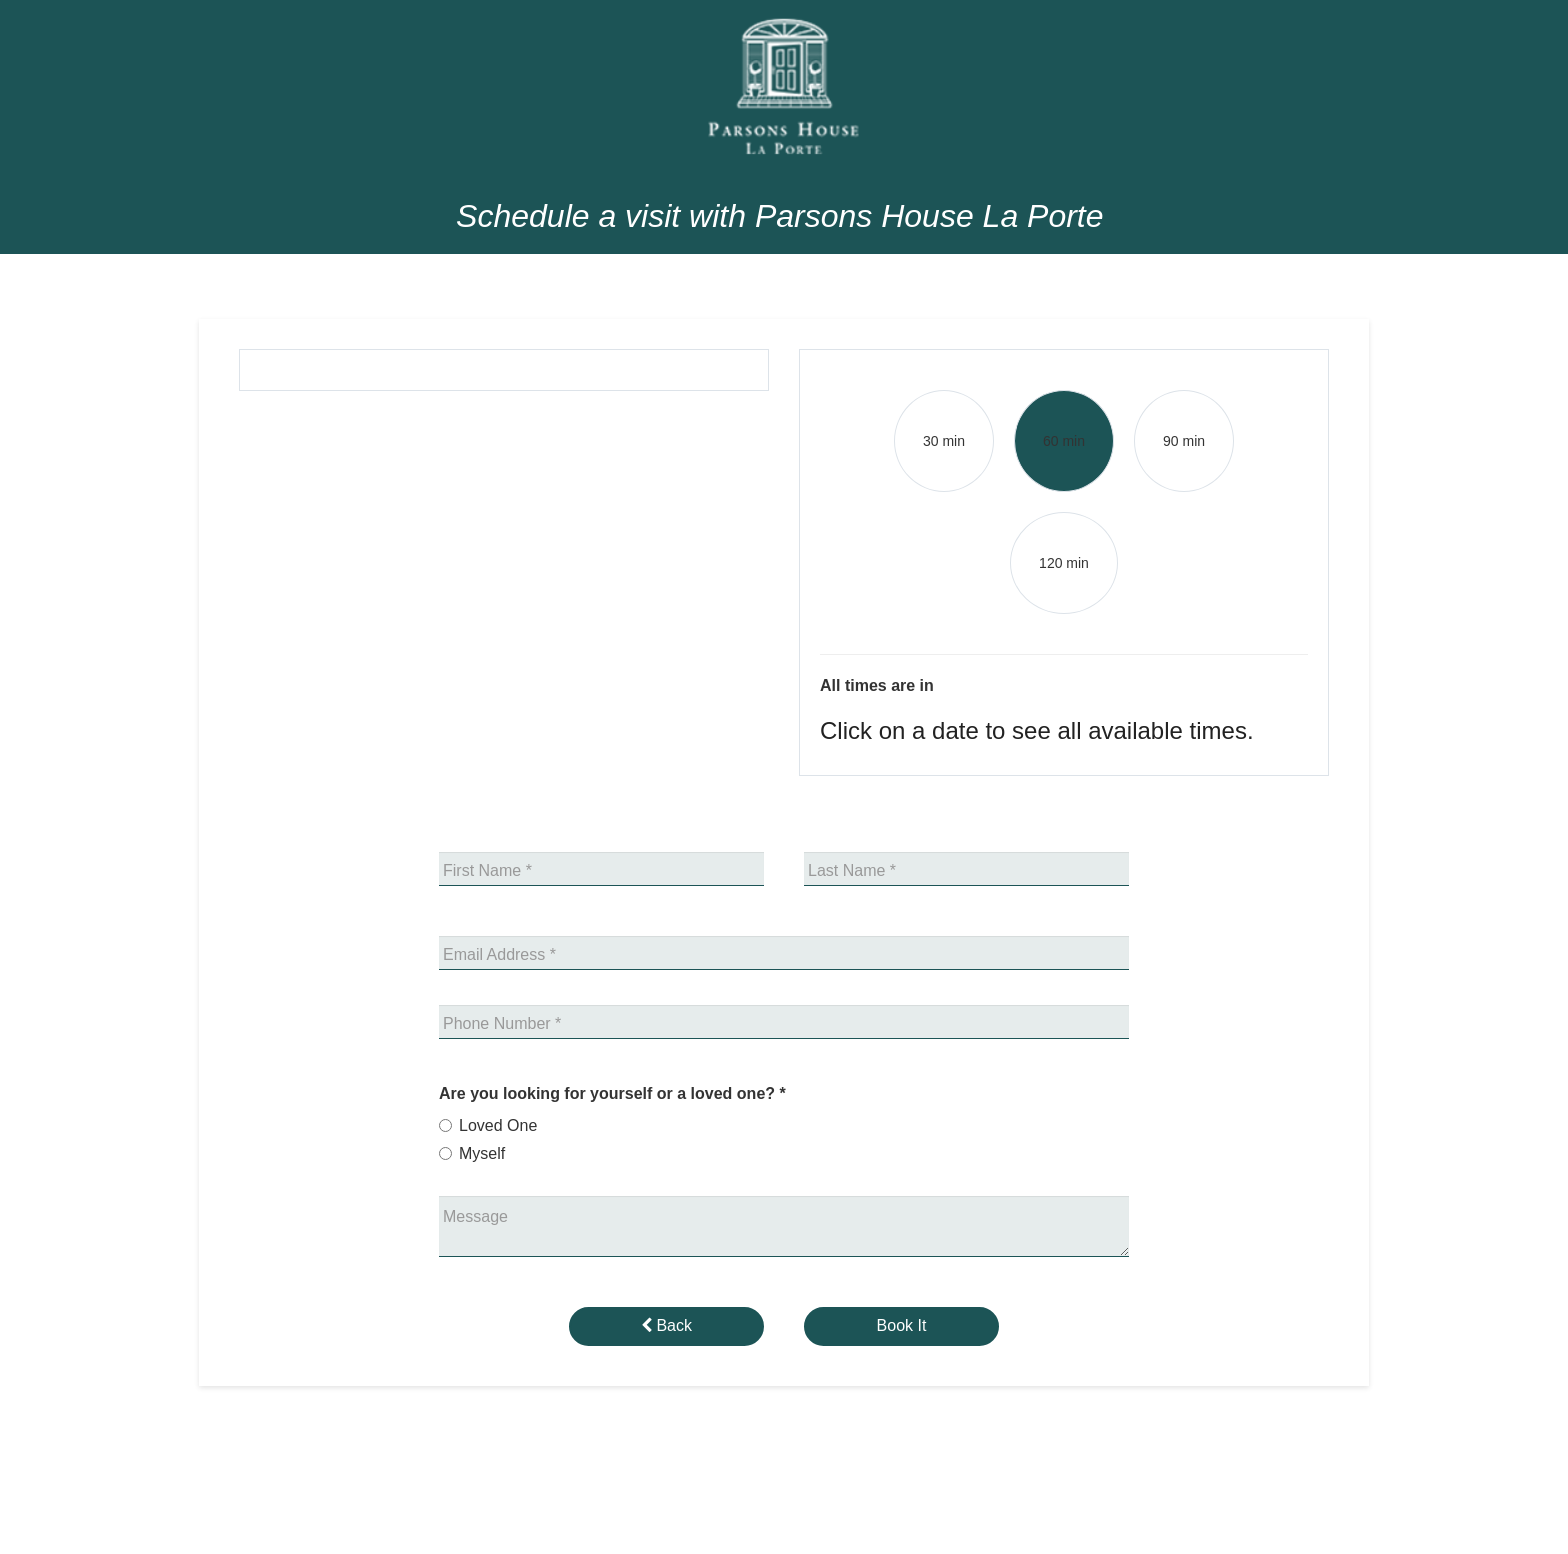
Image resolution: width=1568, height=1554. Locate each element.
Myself (482, 1153)
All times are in (877, 685)
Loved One (498, 1125)
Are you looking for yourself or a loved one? (612, 1093)
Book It (902, 1325)
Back (666, 1325)
